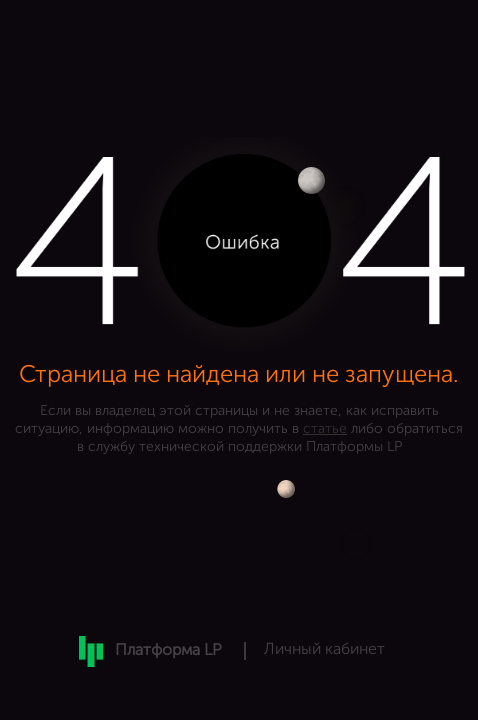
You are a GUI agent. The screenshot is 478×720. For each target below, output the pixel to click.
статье (325, 429)
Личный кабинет (324, 650)
